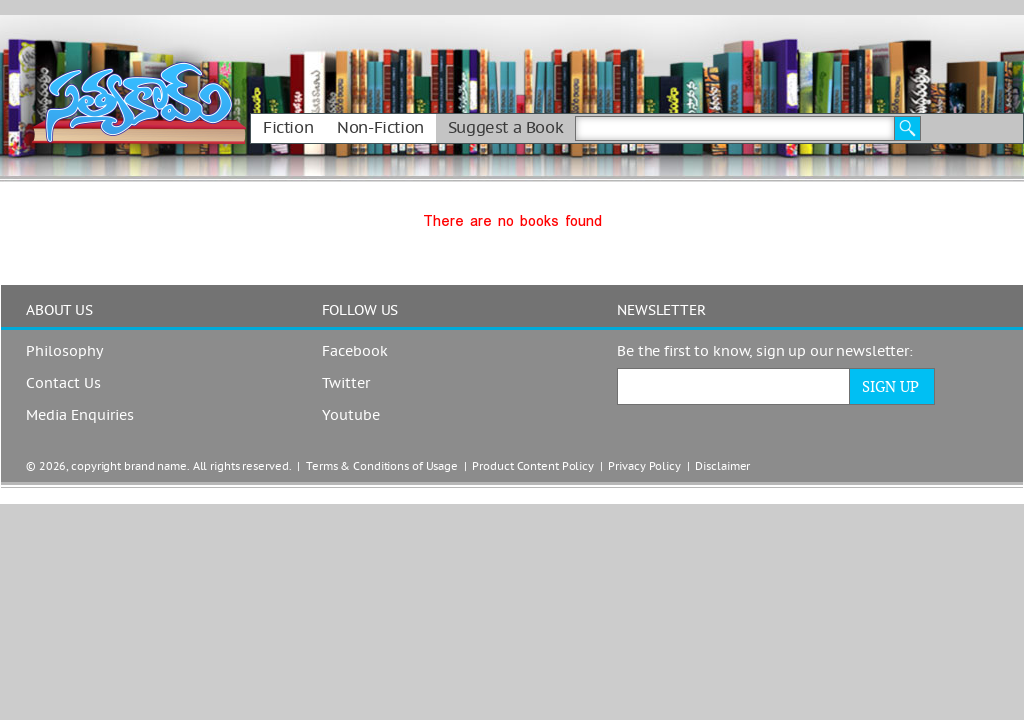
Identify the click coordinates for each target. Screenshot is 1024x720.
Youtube (351, 416)
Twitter (346, 384)
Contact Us (63, 384)
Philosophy (64, 352)
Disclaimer (722, 466)
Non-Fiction (380, 128)
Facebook (355, 352)
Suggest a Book (505, 128)
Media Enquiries (80, 416)
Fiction (288, 128)
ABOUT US (59, 311)
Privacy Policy (644, 466)
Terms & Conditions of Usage (382, 466)
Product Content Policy (533, 466)
